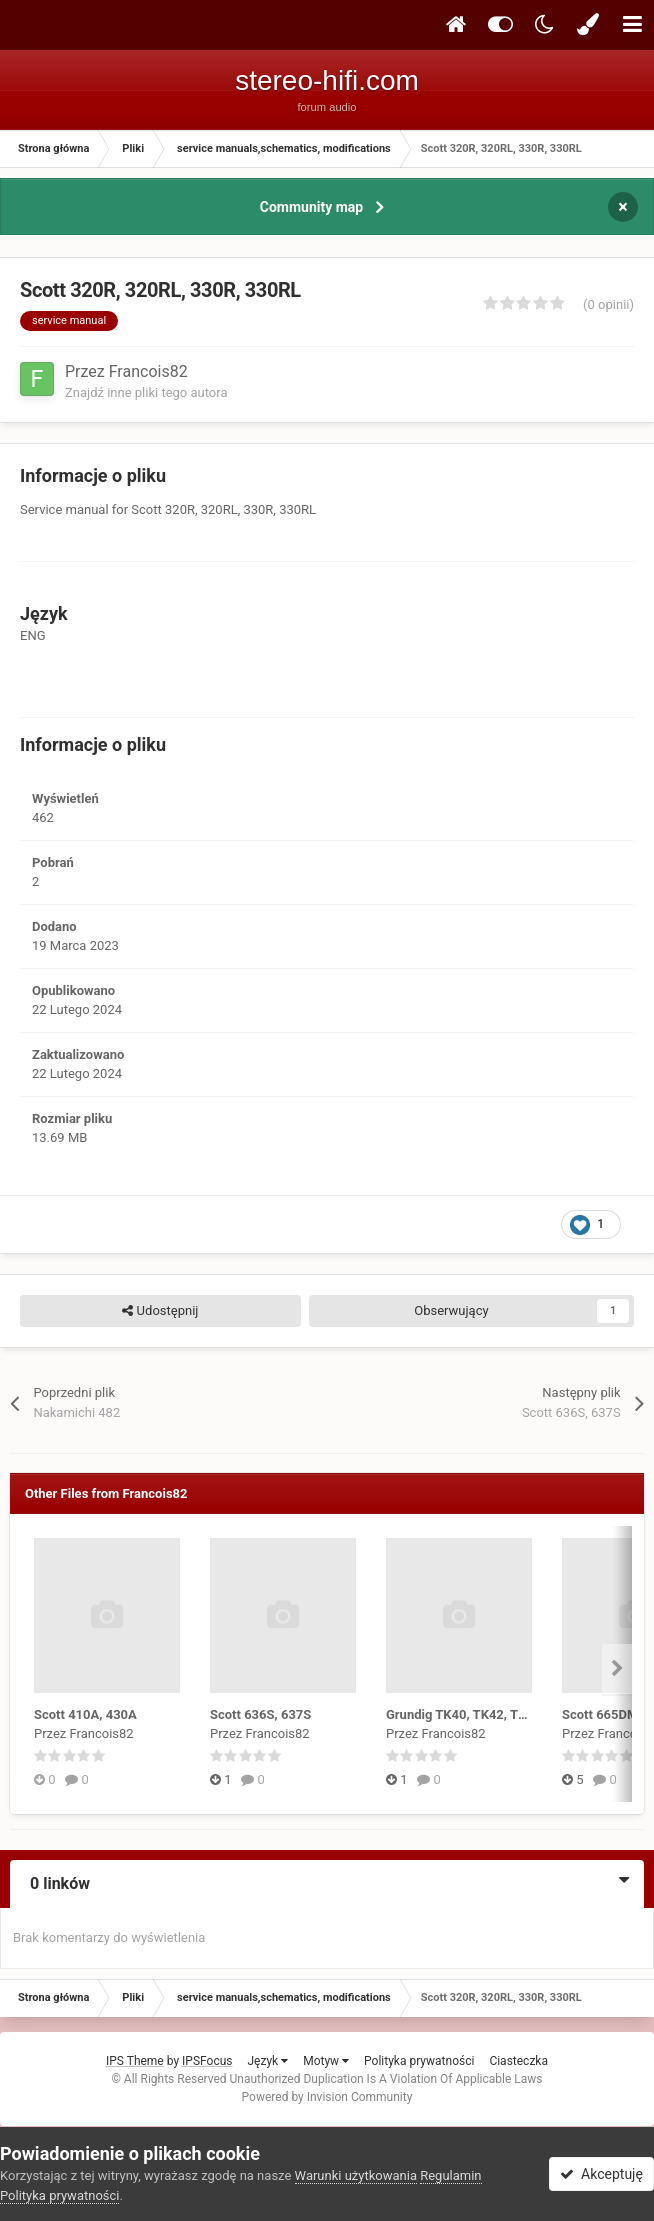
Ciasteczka (518, 2061)
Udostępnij (160, 1311)
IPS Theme (135, 2061)
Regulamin (450, 2175)
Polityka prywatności (419, 2061)
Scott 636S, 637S (260, 1714)
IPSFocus (207, 2061)
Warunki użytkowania (356, 2175)
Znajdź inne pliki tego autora (146, 392)
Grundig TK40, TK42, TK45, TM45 (484, 1714)
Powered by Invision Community (327, 2097)
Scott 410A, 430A (85, 1714)
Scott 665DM (600, 1714)
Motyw (326, 2061)
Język (267, 2061)
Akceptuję (601, 2174)
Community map (311, 207)
